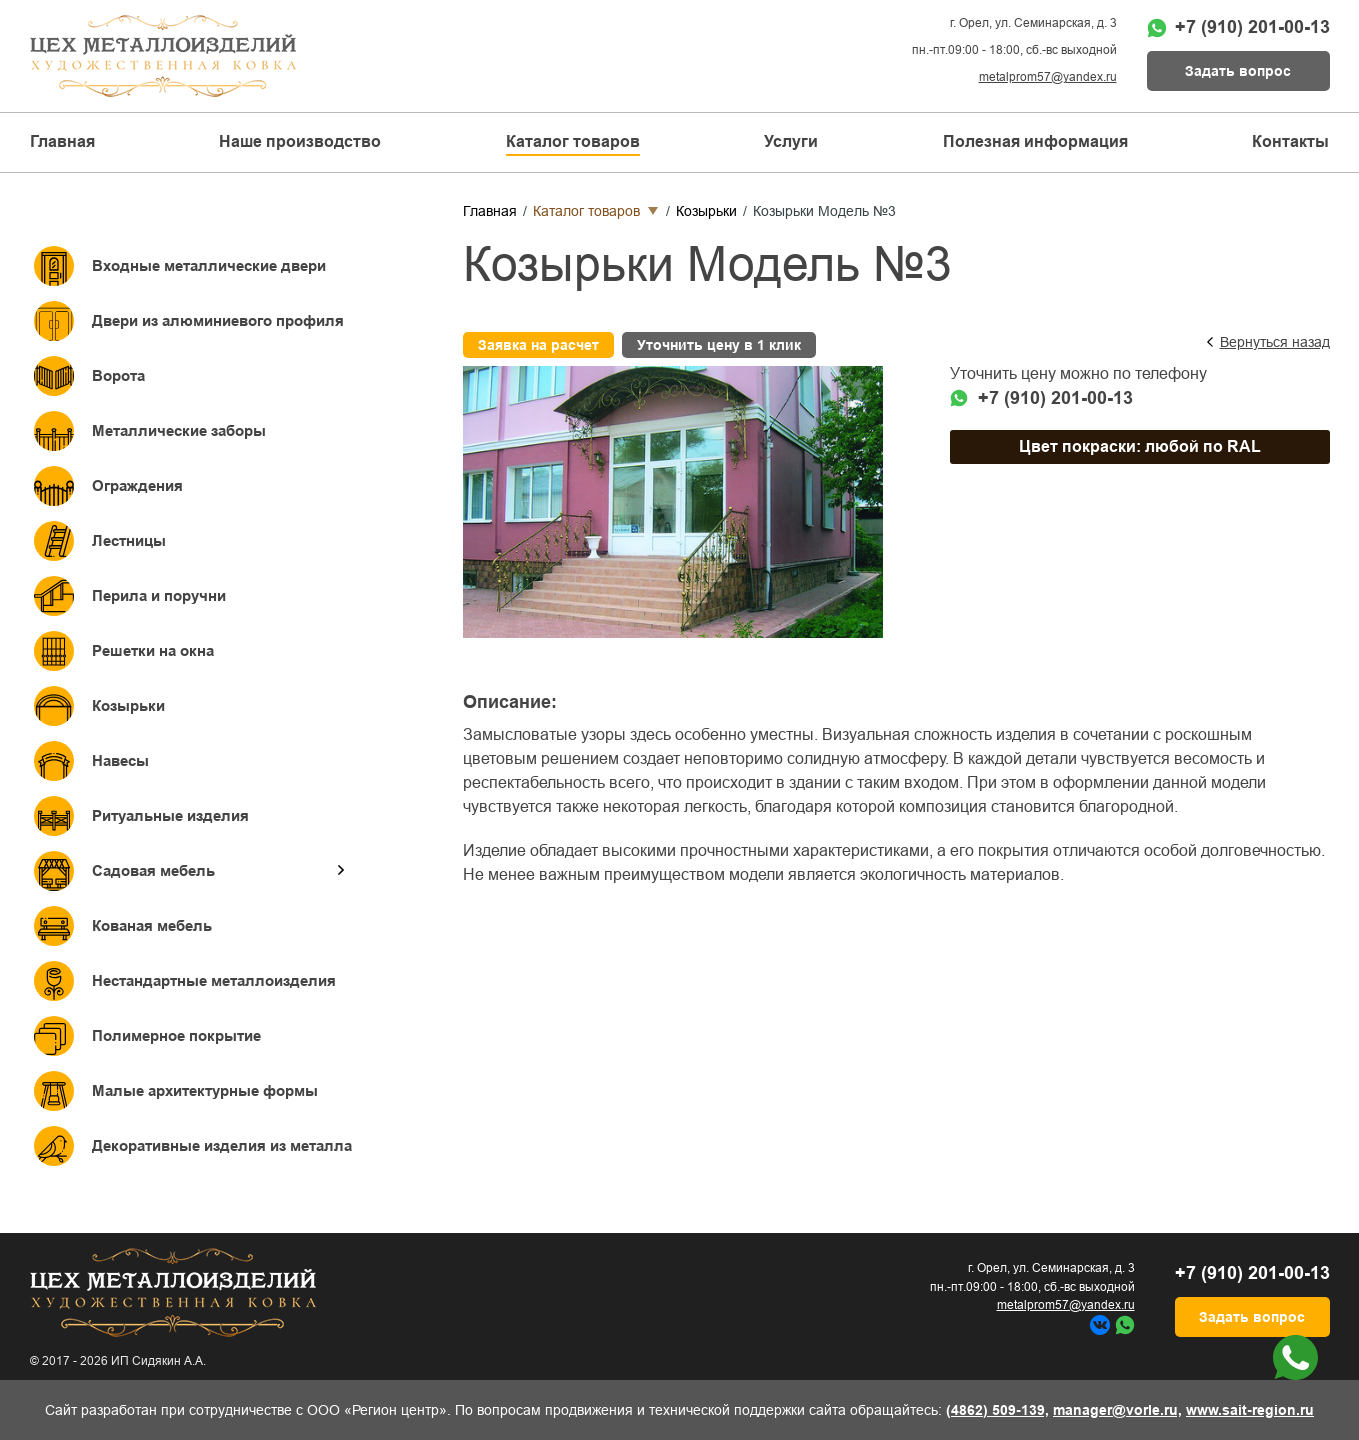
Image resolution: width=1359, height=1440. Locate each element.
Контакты (1290, 141)
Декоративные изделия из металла (222, 1145)
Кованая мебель (152, 925)
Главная (62, 141)
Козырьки (128, 705)
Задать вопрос (1238, 71)
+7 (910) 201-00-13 (1252, 27)
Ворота (118, 375)
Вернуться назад (1275, 342)
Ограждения (137, 485)
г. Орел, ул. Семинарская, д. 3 (1033, 23)
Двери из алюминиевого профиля (218, 320)
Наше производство (300, 141)
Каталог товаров (586, 211)
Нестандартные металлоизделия (214, 980)
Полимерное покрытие (176, 1035)
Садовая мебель (153, 870)
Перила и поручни (159, 595)
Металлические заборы (179, 430)
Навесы (120, 760)
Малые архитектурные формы (205, 1090)
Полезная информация (1035, 141)
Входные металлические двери (209, 265)
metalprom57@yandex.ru (1048, 77)
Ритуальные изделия (170, 815)
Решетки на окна (153, 650)
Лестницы (129, 540)
